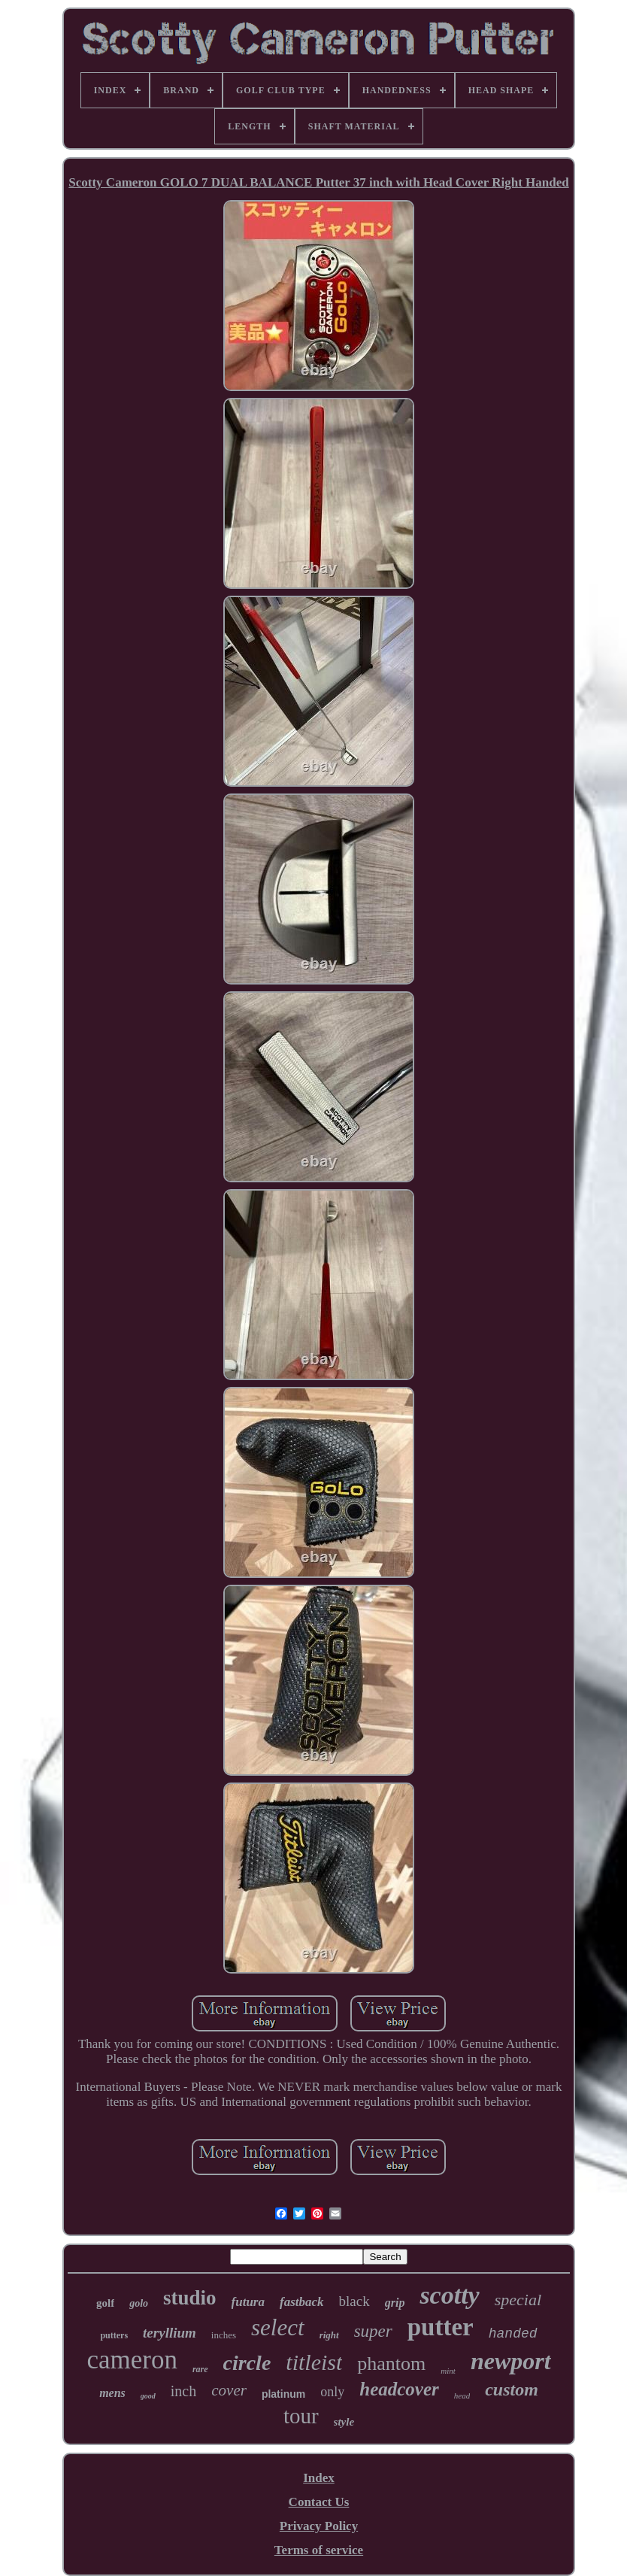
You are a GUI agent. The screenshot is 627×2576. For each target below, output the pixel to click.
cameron (131, 2359)
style (344, 2422)
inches (223, 2335)
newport (511, 2360)
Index (319, 2478)
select (277, 2327)
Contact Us (319, 2502)
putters (114, 2335)
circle (247, 2362)
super (373, 2331)
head (462, 2395)
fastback (302, 2302)
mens (112, 2392)
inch (183, 2391)
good (148, 2396)
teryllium (169, 2333)
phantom (391, 2363)
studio (190, 2297)
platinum (283, 2394)
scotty (449, 2295)
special (518, 2299)
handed (513, 2333)
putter (440, 2327)
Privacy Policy (319, 2526)
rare (200, 2369)
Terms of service (318, 2550)
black (354, 2301)
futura (248, 2302)
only (332, 2391)
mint (448, 2370)
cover (229, 2390)
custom (511, 2389)
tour (301, 2416)
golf (105, 2303)
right (329, 2335)
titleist (314, 2362)
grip (395, 2302)
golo (138, 2303)
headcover (399, 2389)
